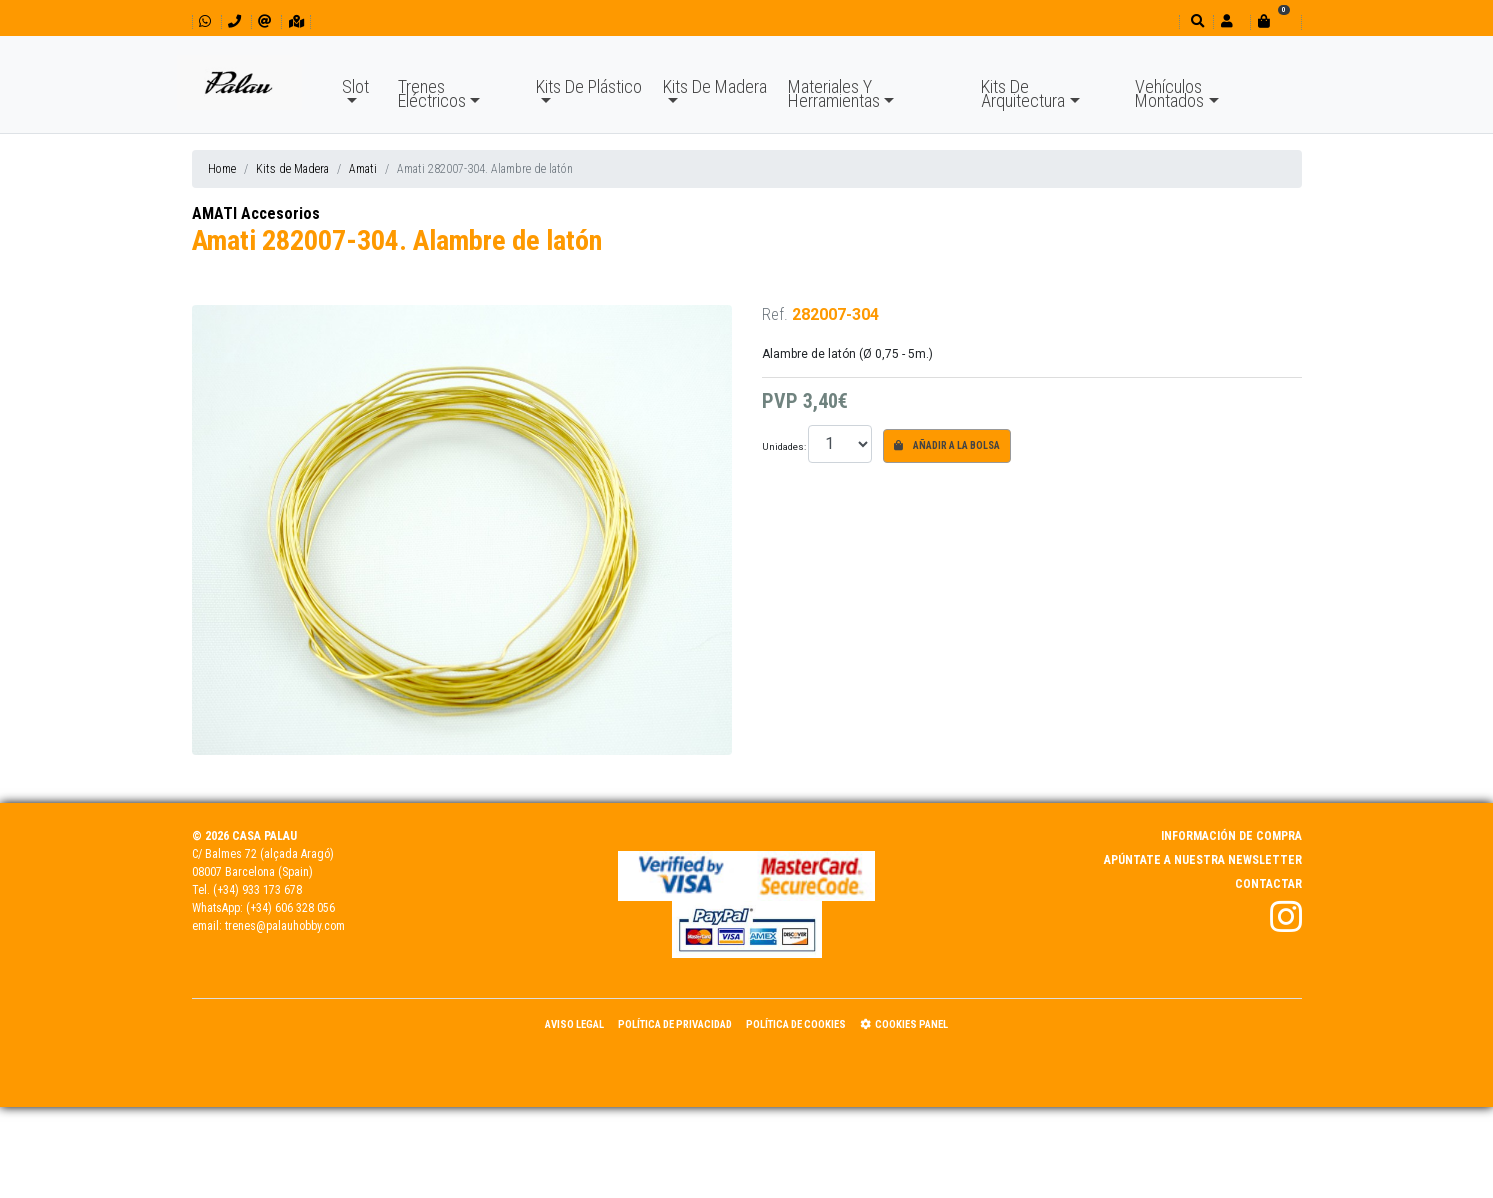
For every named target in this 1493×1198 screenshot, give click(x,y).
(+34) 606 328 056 (290, 908)
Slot (355, 86)
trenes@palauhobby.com (285, 926)
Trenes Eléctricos (432, 93)
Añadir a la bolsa (947, 445)
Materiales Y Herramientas (834, 93)
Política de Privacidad (675, 1024)
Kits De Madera (715, 86)
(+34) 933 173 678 (257, 890)
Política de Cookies (796, 1024)
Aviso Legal (574, 1024)
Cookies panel (904, 1024)
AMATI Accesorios (256, 213)
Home (222, 169)
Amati (363, 169)
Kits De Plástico (589, 86)
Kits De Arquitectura (1023, 93)
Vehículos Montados (1169, 93)
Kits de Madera (292, 169)
